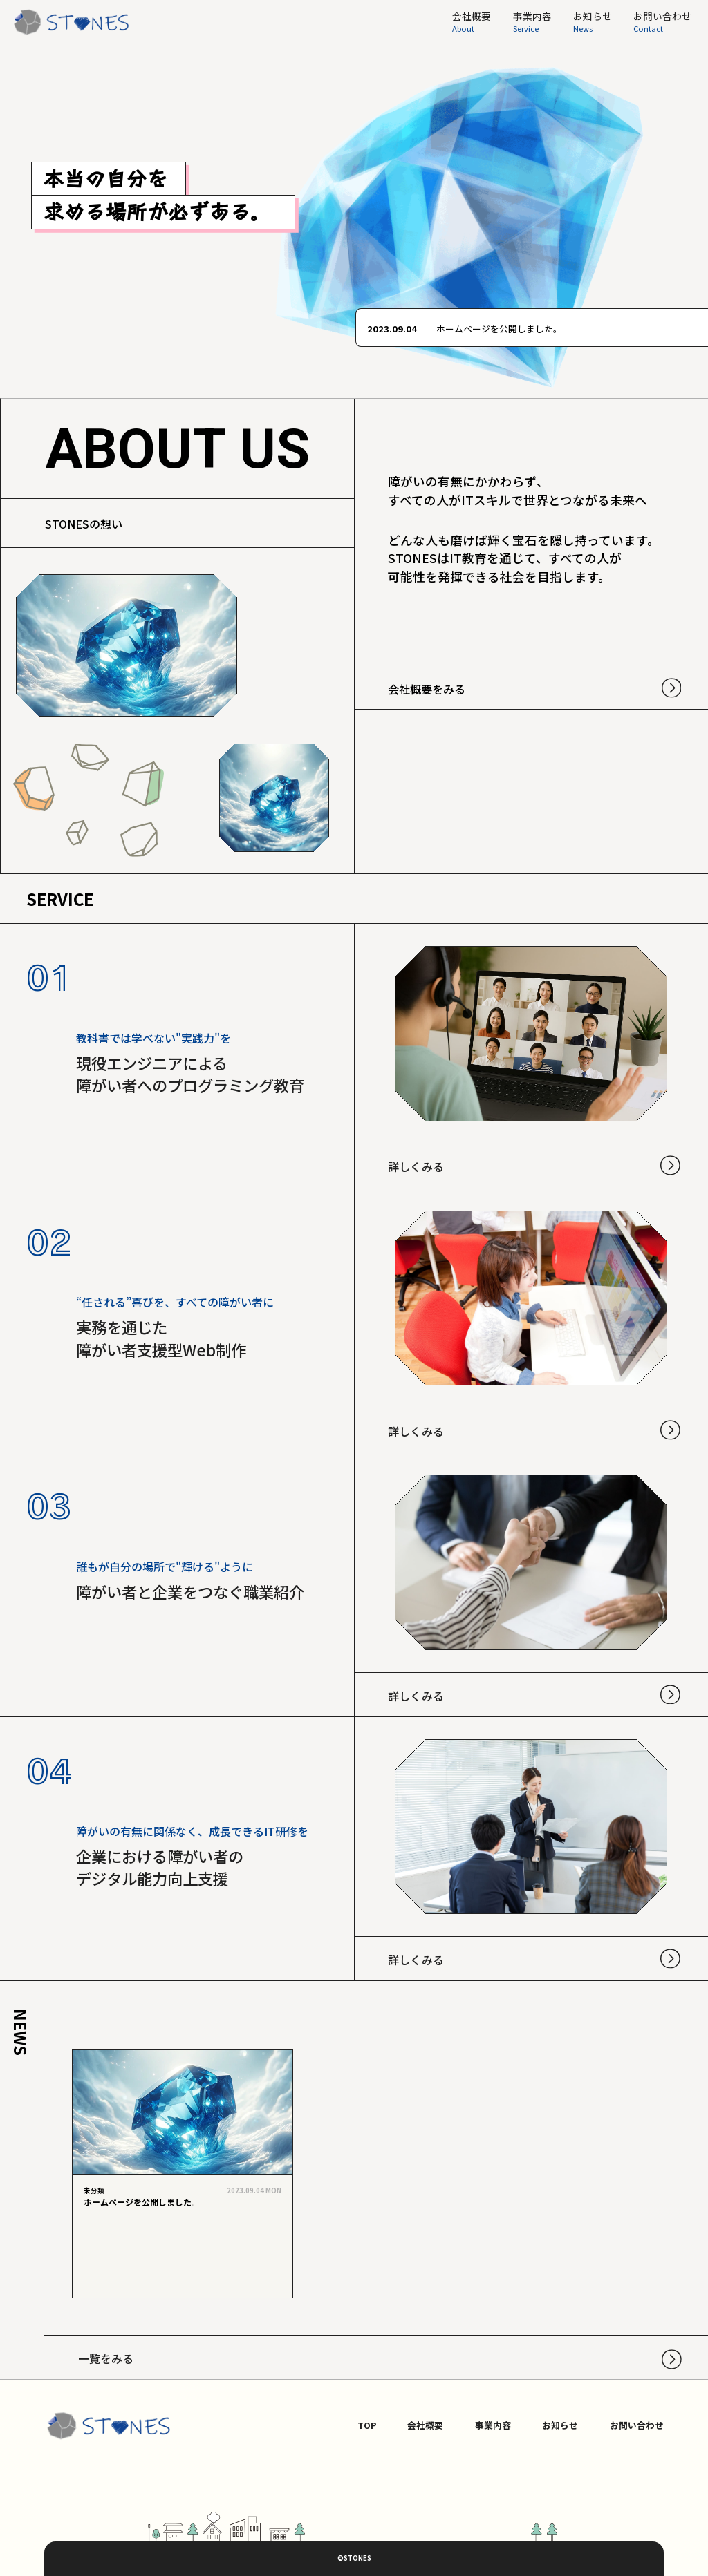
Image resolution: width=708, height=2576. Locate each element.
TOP (366, 2425)
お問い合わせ (637, 2425)
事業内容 (493, 2425)
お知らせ (560, 2425)
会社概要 (425, 2425)
